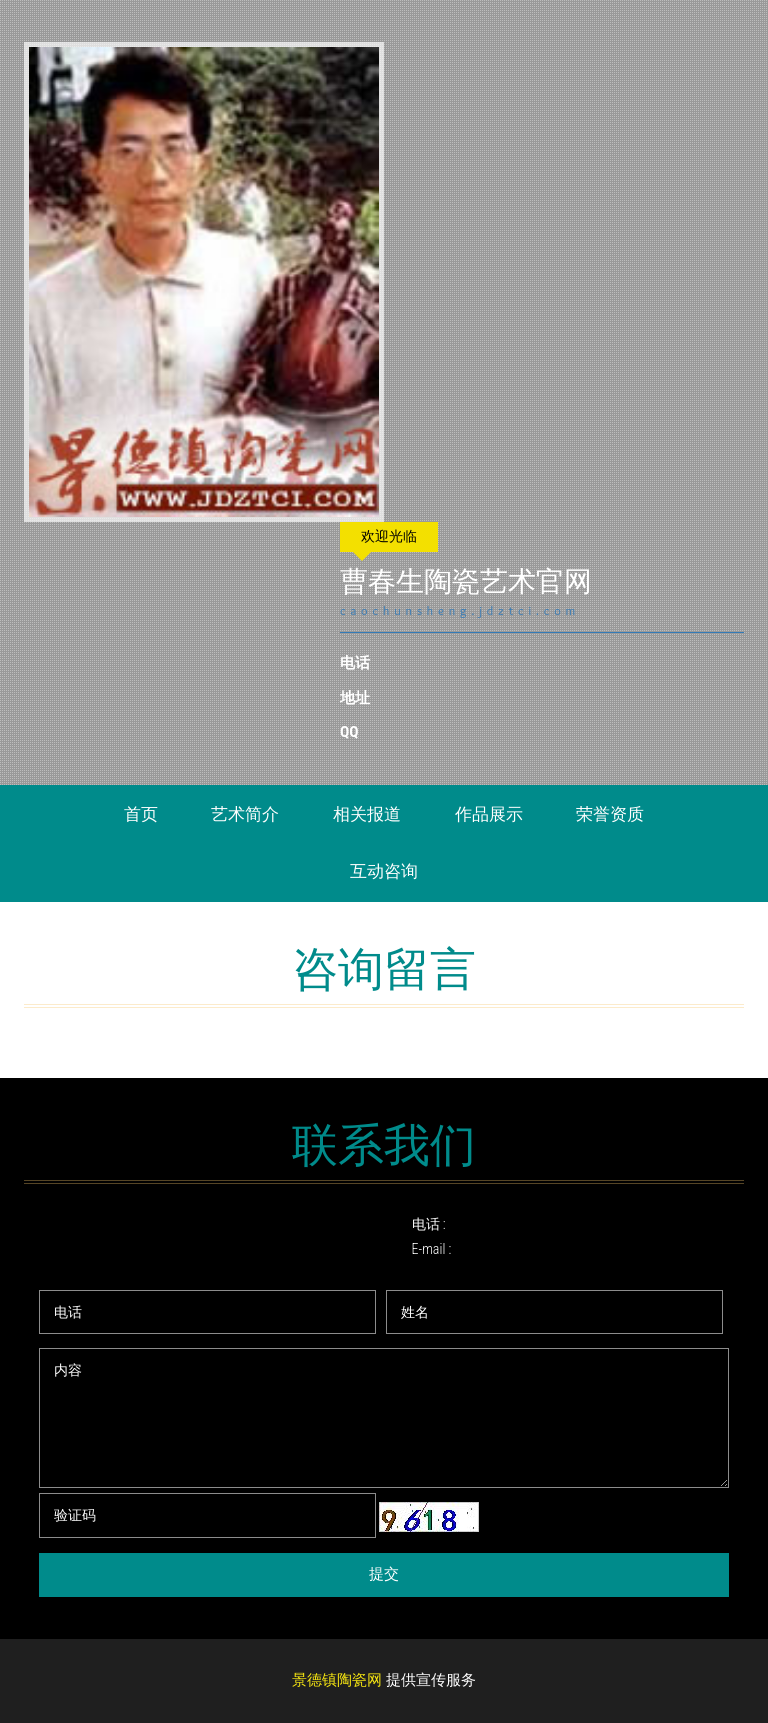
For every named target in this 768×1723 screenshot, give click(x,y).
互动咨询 (384, 871)
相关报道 (367, 814)
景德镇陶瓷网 (337, 1681)
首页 (141, 814)
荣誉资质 (610, 814)
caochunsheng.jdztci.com (462, 610)
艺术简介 (245, 814)
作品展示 (489, 814)
